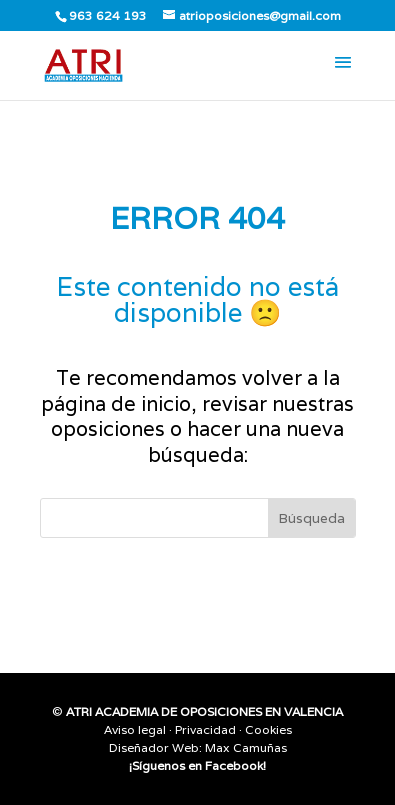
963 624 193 (108, 15)
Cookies (268, 729)
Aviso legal (135, 729)
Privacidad (205, 729)
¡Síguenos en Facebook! (197, 765)
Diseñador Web (154, 747)
